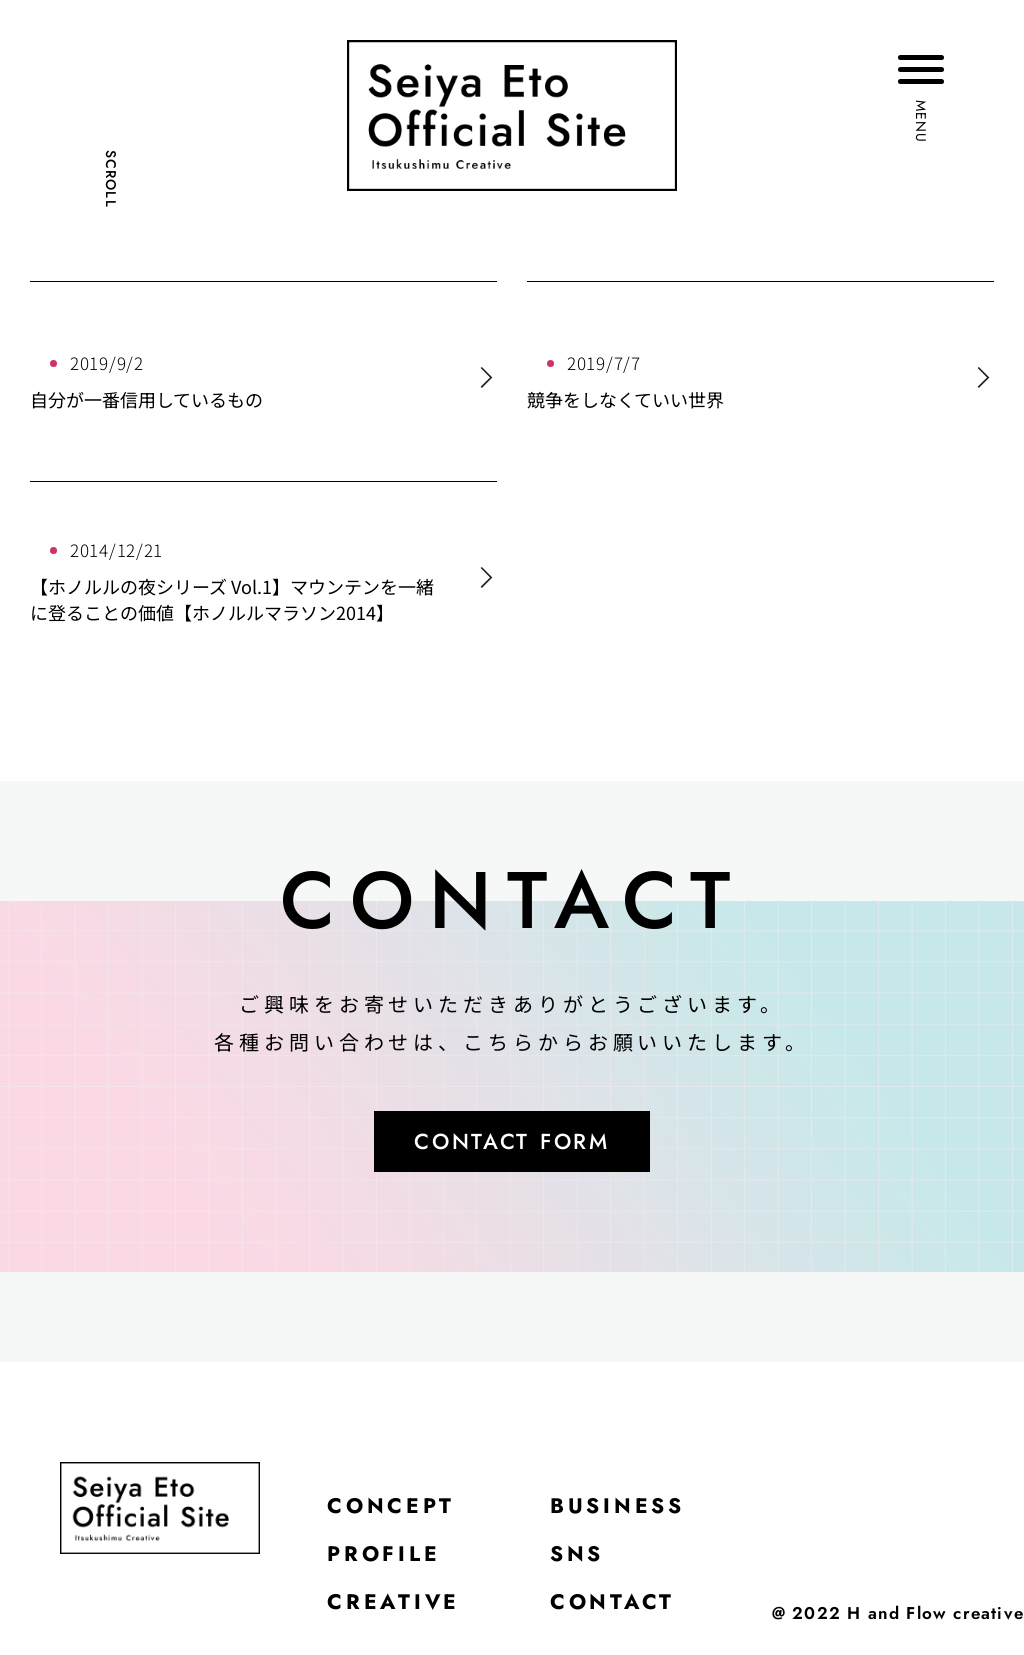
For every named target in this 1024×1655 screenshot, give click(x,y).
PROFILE (386, 1560)
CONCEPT (392, 1510)
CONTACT (617, 1610)
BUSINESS (623, 1510)
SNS (581, 1560)
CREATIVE (395, 1610)
